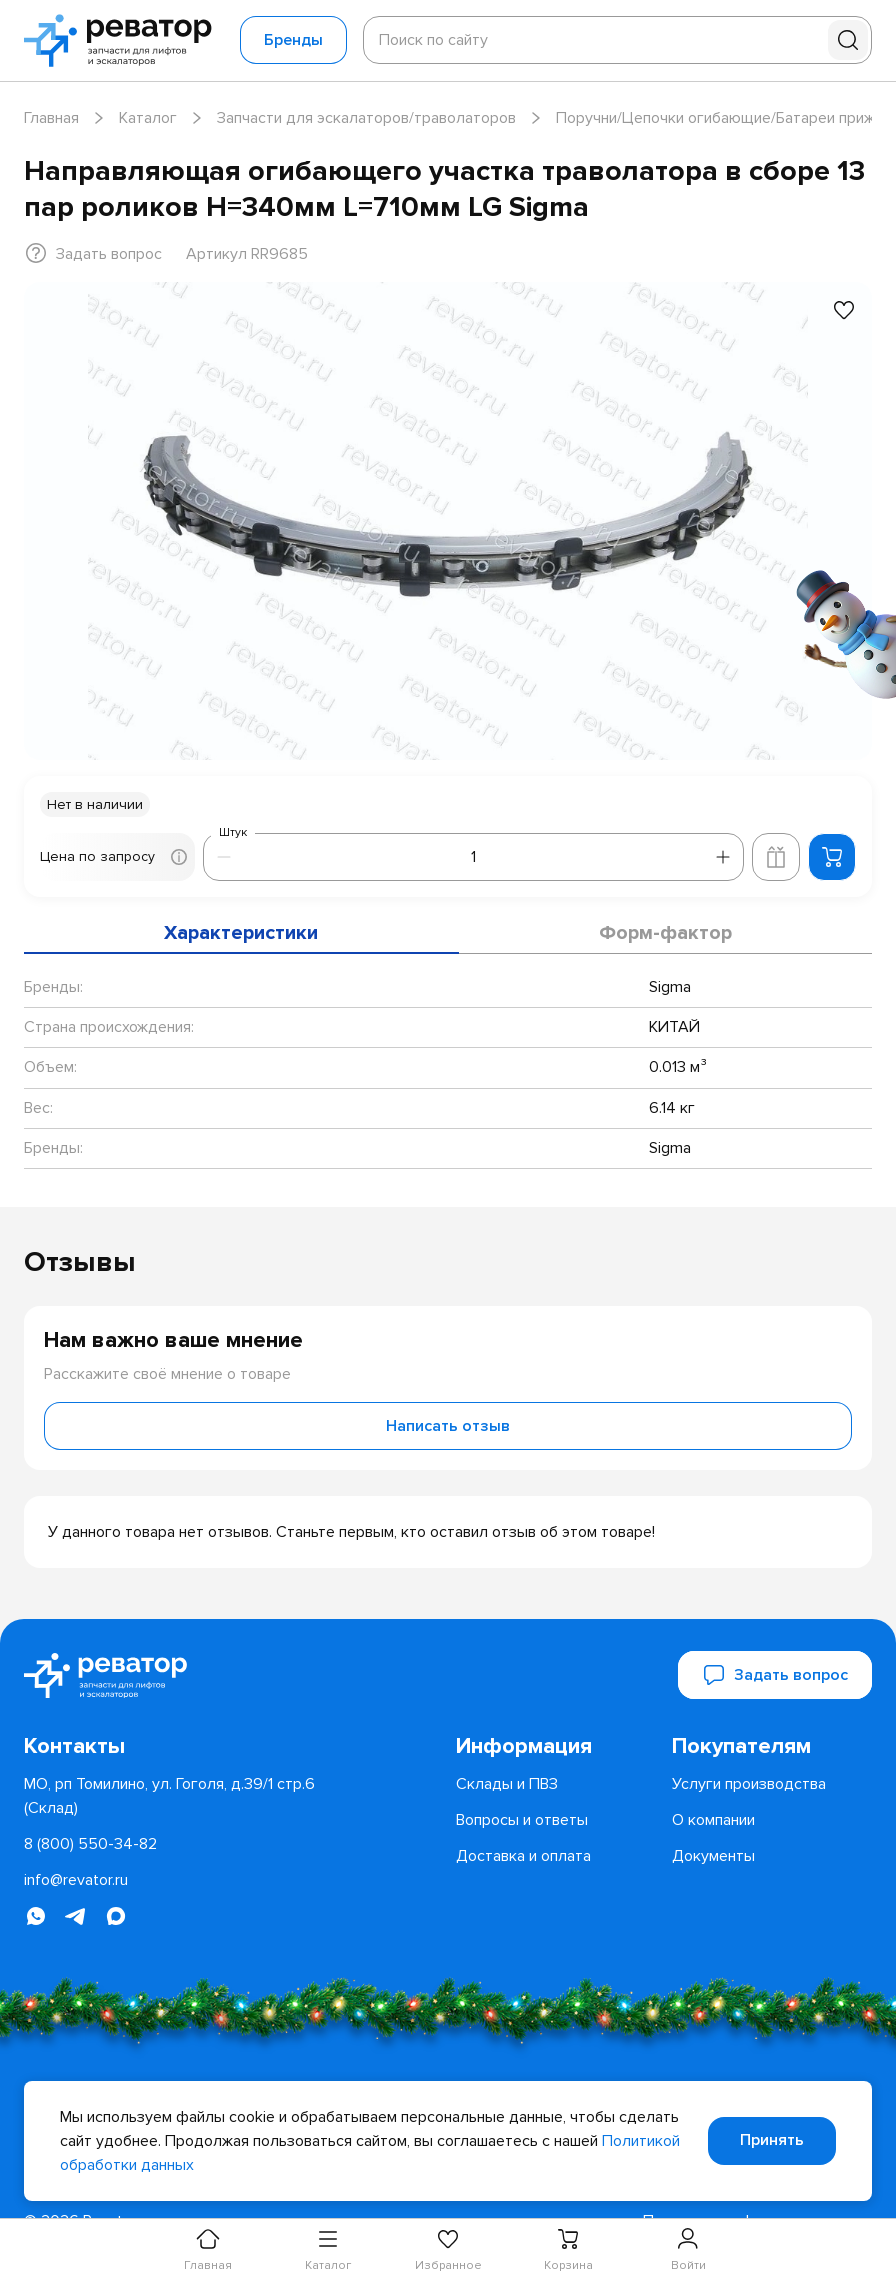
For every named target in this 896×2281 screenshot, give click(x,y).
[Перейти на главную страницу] (124, 40)
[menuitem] (556, 1746)
